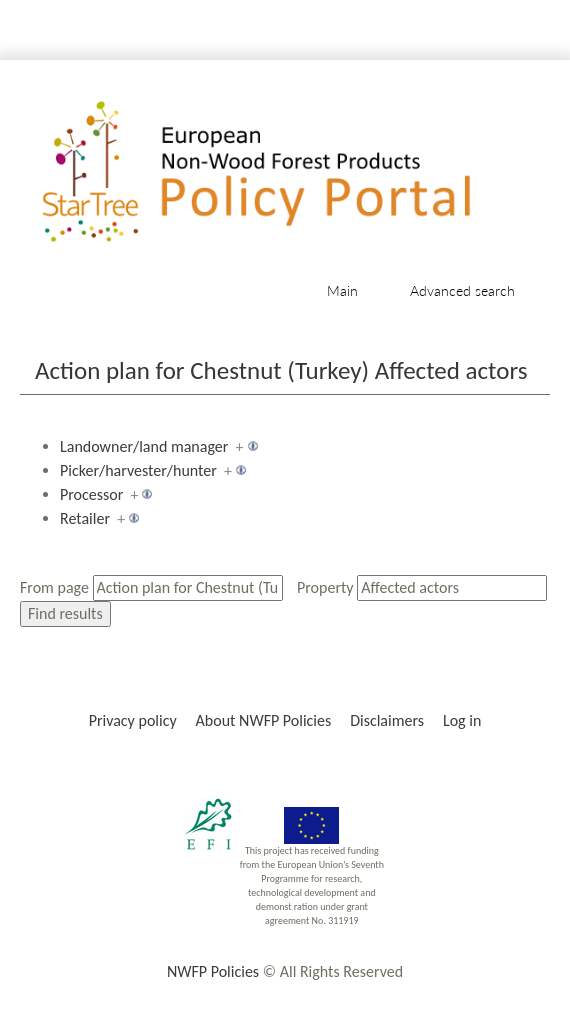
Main (342, 290)
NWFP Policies (213, 971)
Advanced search (462, 290)
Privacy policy (133, 720)
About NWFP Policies (264, 720)
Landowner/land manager (144, 446)
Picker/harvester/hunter (138, 470)
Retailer (85, 518)
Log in (462, 720)
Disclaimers (387, 720)
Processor (91, 494)
